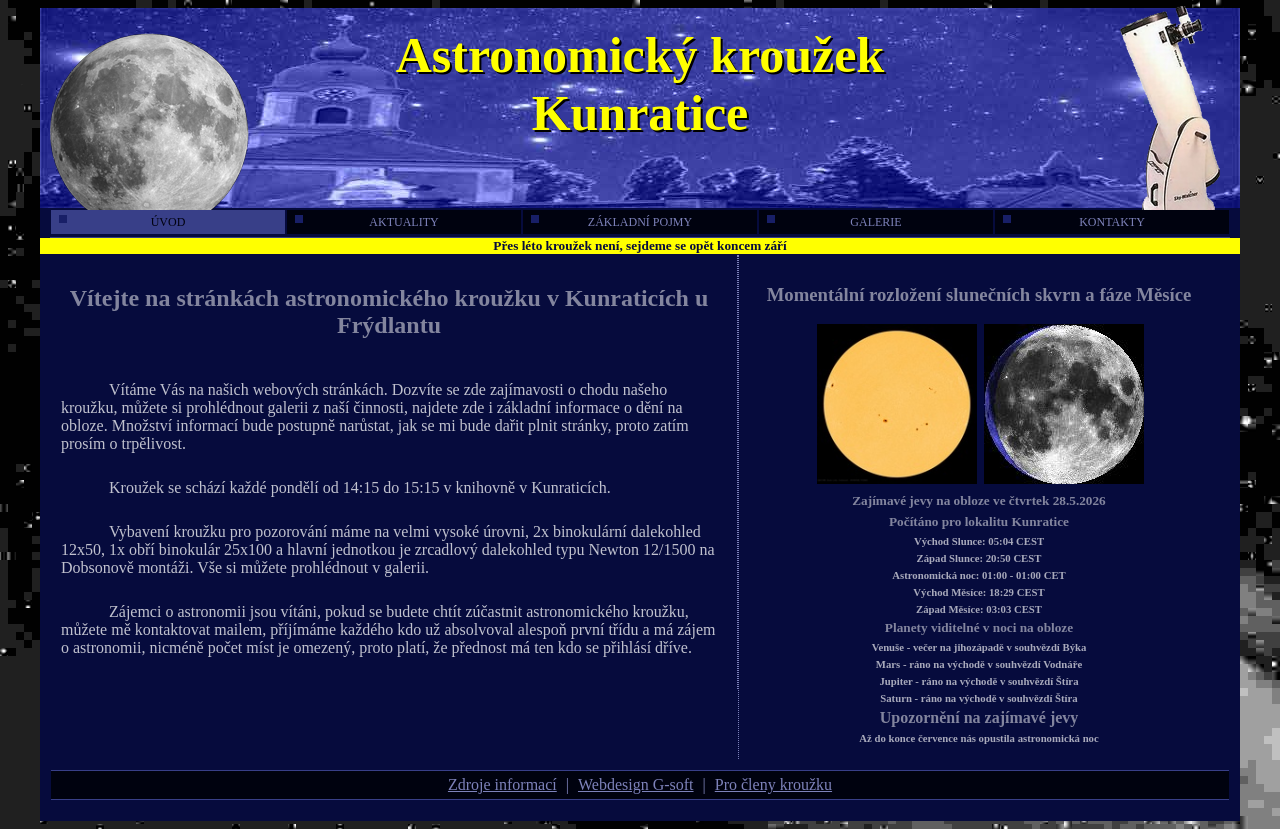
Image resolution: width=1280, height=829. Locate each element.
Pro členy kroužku (773, 784)
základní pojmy (611, 222)
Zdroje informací (502, 784)
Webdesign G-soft (636, 784)
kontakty (1074, 222)
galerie (834, 222)
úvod (122, 222)
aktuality (367, 222)
